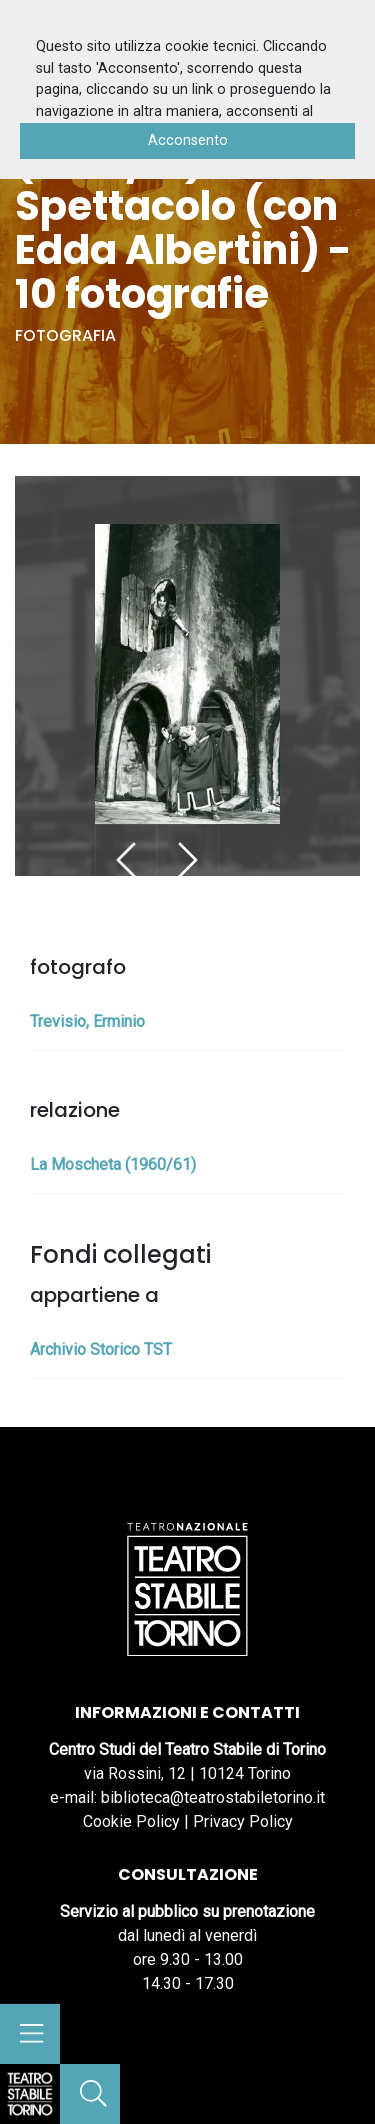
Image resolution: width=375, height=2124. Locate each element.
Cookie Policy (131, 1821)
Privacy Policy (243, 1821)
